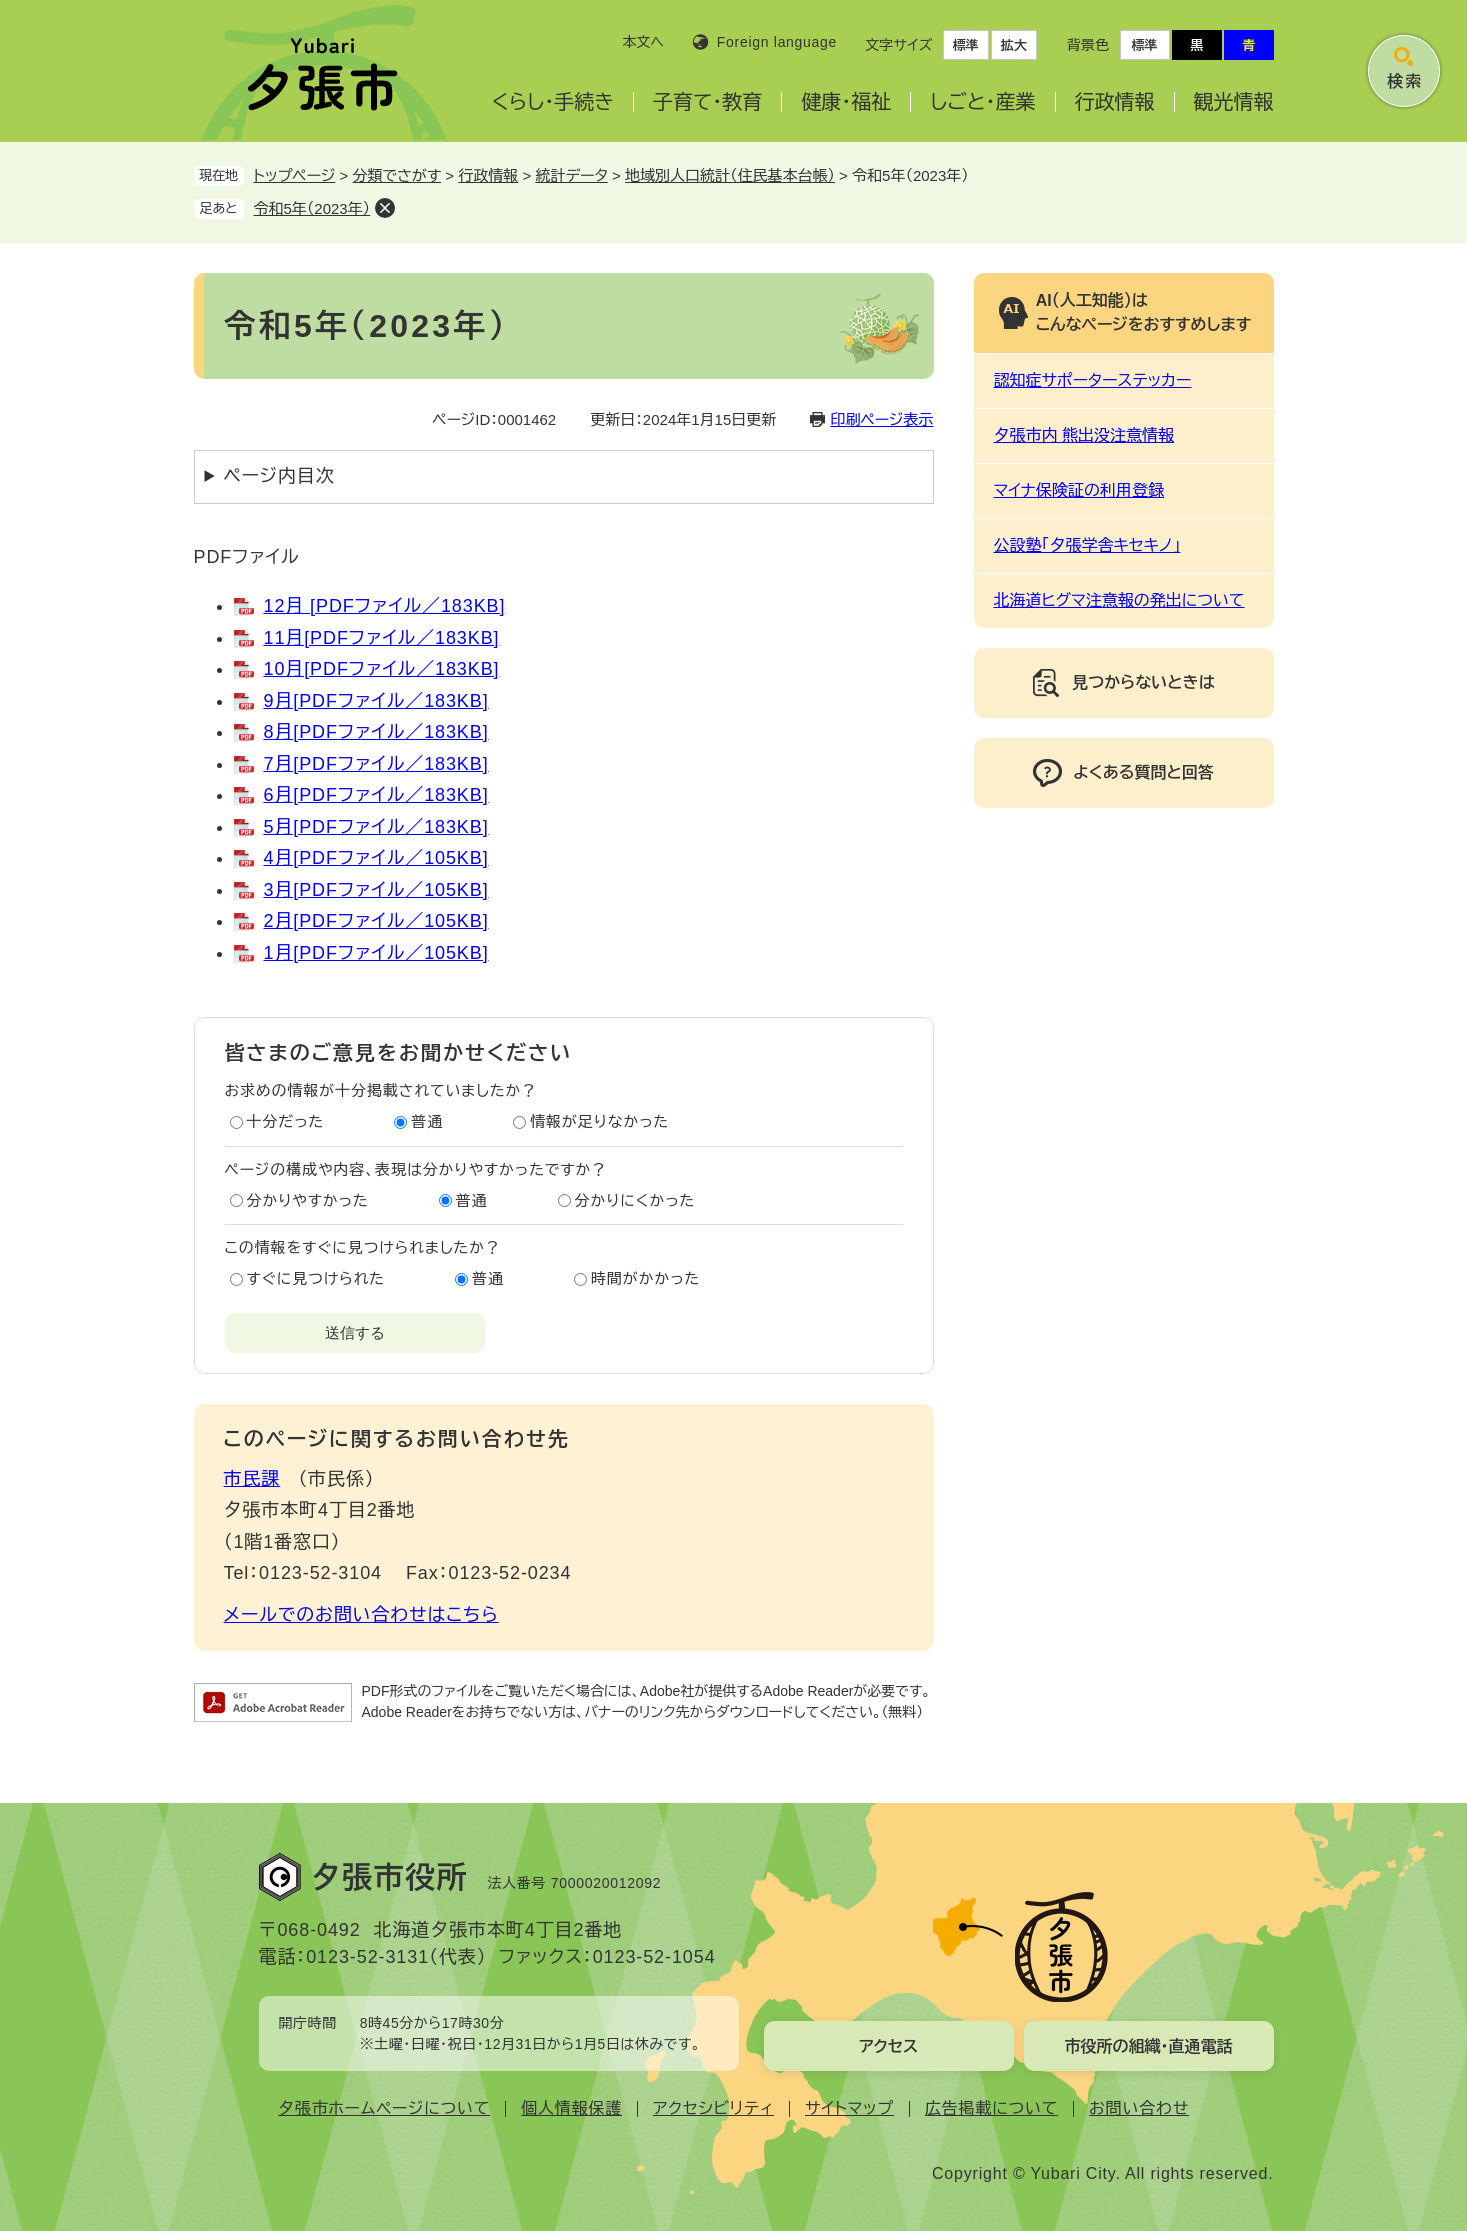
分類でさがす (397, 175)
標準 (966, 45)
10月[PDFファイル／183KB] (382, 669)
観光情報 (1234, 102)
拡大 (1014, 45)
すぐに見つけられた (316, 1278)
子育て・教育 (707, 102)
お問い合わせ (1139, 2108)
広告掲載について (991, 2108)
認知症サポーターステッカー (1093, 380)
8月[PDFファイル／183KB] (376, 732)
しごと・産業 (982, 102)
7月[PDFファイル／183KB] (376, 764)
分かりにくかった (635, 1200)
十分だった (286, 1121)
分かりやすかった (308, 1200)
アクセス (888, 2046)
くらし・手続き (553, 102)
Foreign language (777, 42)
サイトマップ (849, 2108)
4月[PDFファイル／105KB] (376, 858)
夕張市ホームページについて (384, 2108)
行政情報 (1115, 102)
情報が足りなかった (599, 1121)
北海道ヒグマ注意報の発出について (1119, 600)
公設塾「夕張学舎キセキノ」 (1087, 545)
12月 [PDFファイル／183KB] (385, 606)
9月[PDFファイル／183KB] (376, 701)
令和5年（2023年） (312, 208)
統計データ (571, 175)
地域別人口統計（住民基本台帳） (730, 175)
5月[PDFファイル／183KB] (376, 827)
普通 (427, 1121)
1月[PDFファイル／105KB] (376, 953)
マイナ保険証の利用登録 (1079, 490)
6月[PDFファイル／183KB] (376, 795)
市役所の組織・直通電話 (1149, 2046)
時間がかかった (645, 1278)
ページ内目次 (279, 476)
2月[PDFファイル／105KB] (376, 921)
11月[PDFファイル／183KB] (382, 638)
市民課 (252, 1479)
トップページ (295, 175)
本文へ (643, 42)
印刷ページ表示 (881, 419)
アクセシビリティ (713, 2108)
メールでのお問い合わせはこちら (361, 1615)
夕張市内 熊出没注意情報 (1084, 435)
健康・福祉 (846, 102)
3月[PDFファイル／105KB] (376, 890)
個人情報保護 (571, 2108)
